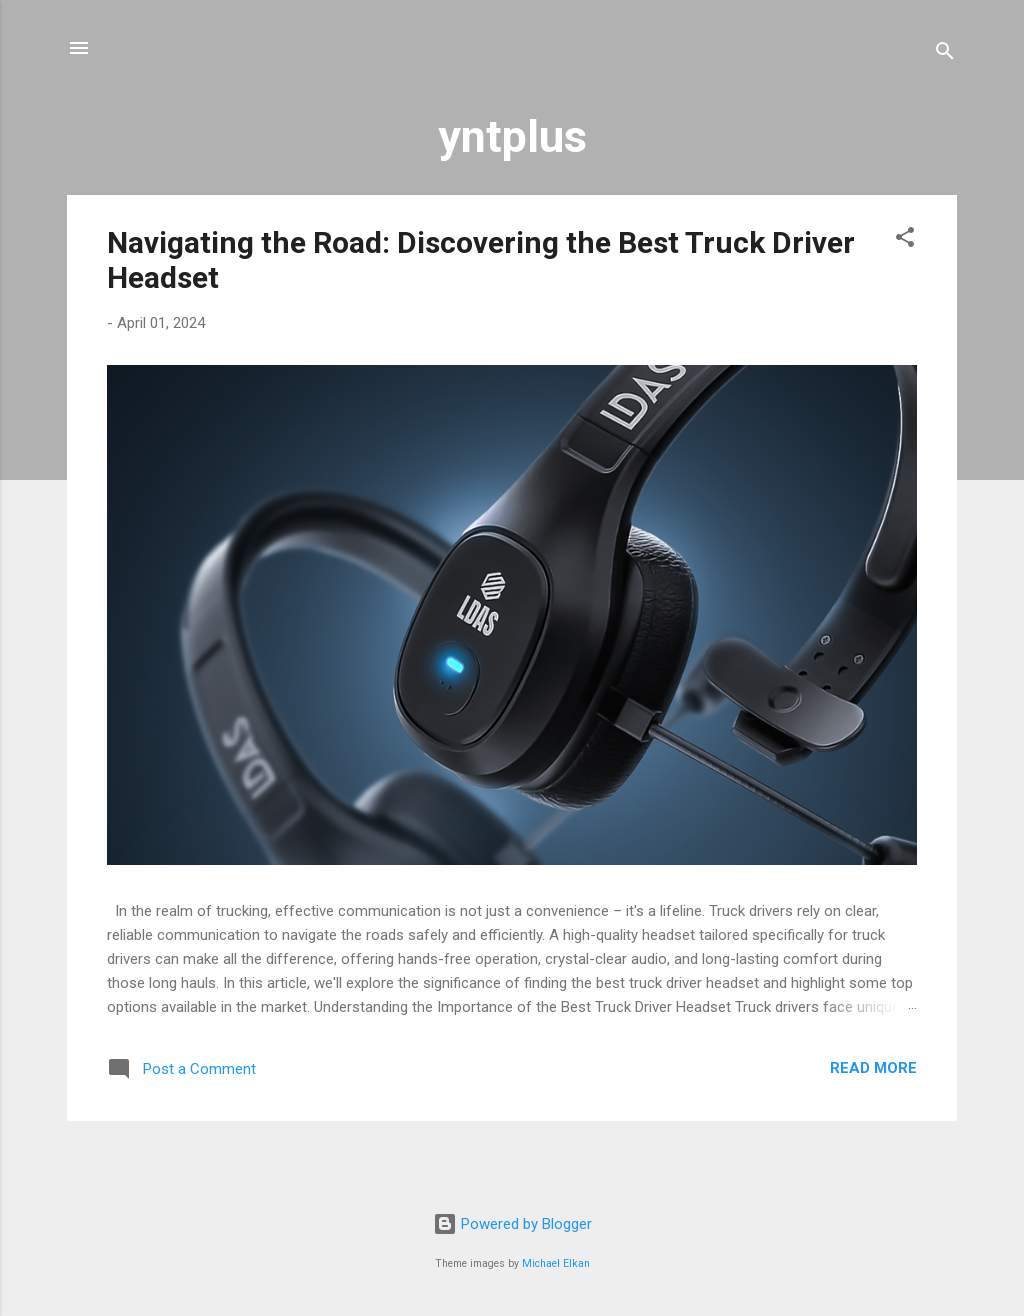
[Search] (945, 54)
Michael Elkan (556, 1263)
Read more (873, 1068)
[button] (905, 240)
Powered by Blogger (512, 1224)
